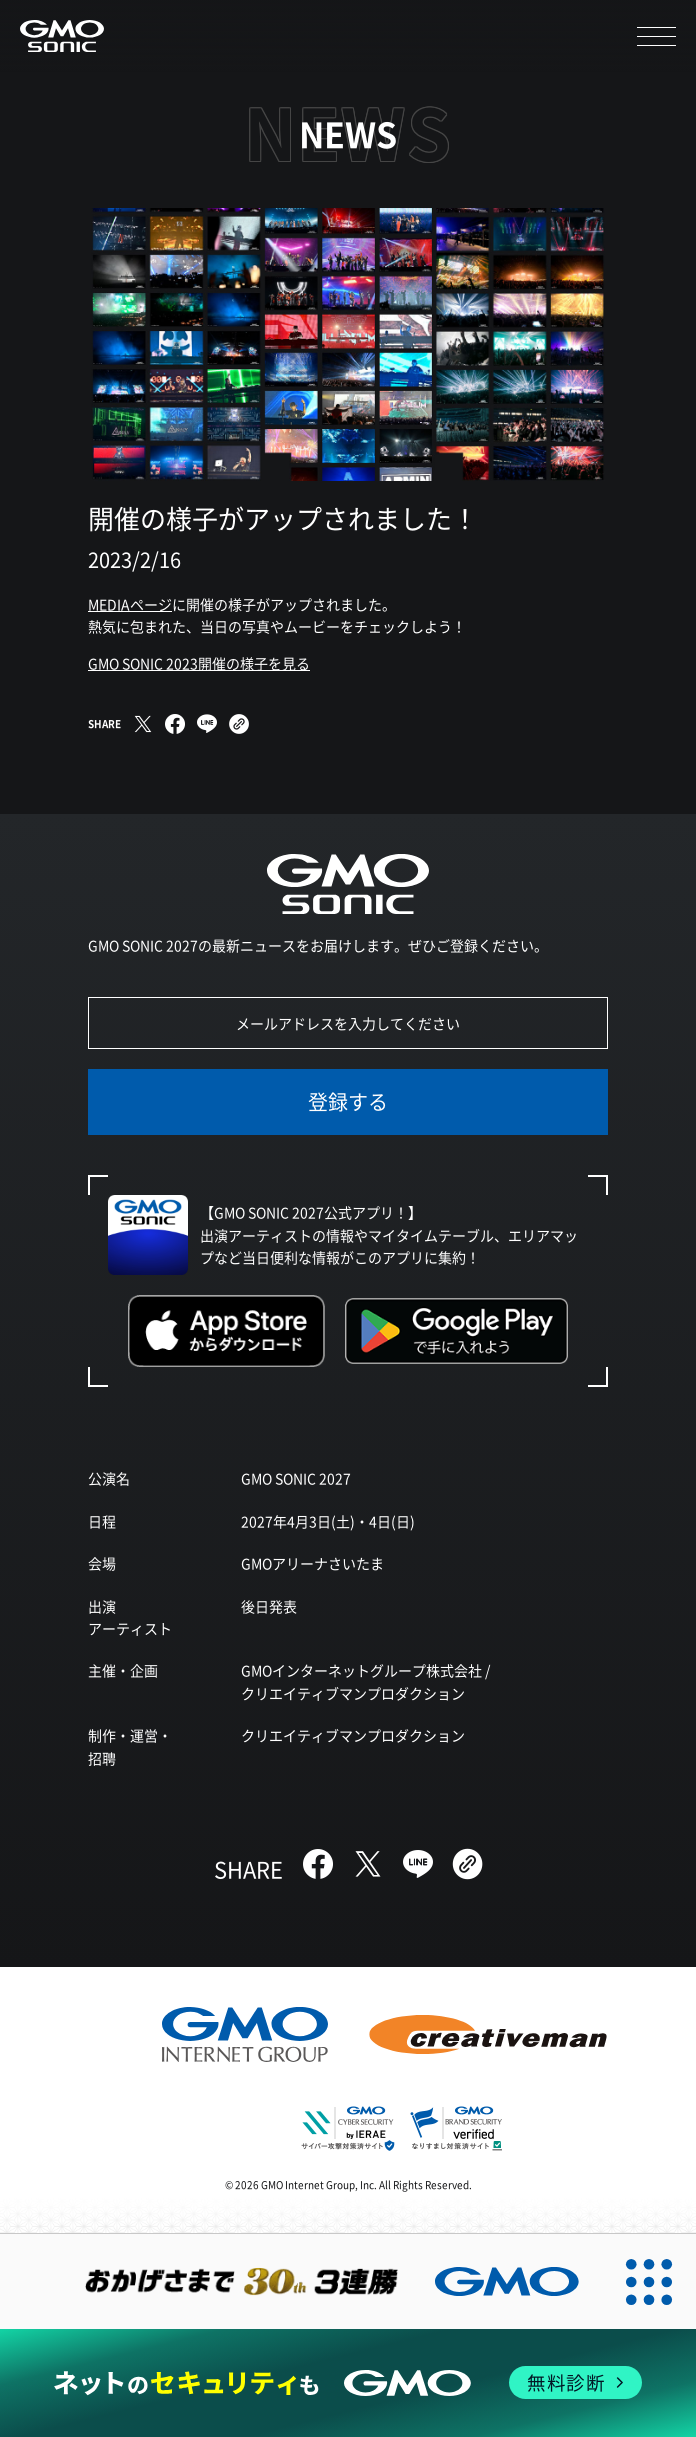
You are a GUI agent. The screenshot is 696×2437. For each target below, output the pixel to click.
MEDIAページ (130, 604)
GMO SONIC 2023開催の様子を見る (199, 663)
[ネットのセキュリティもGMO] (348, 2382)
